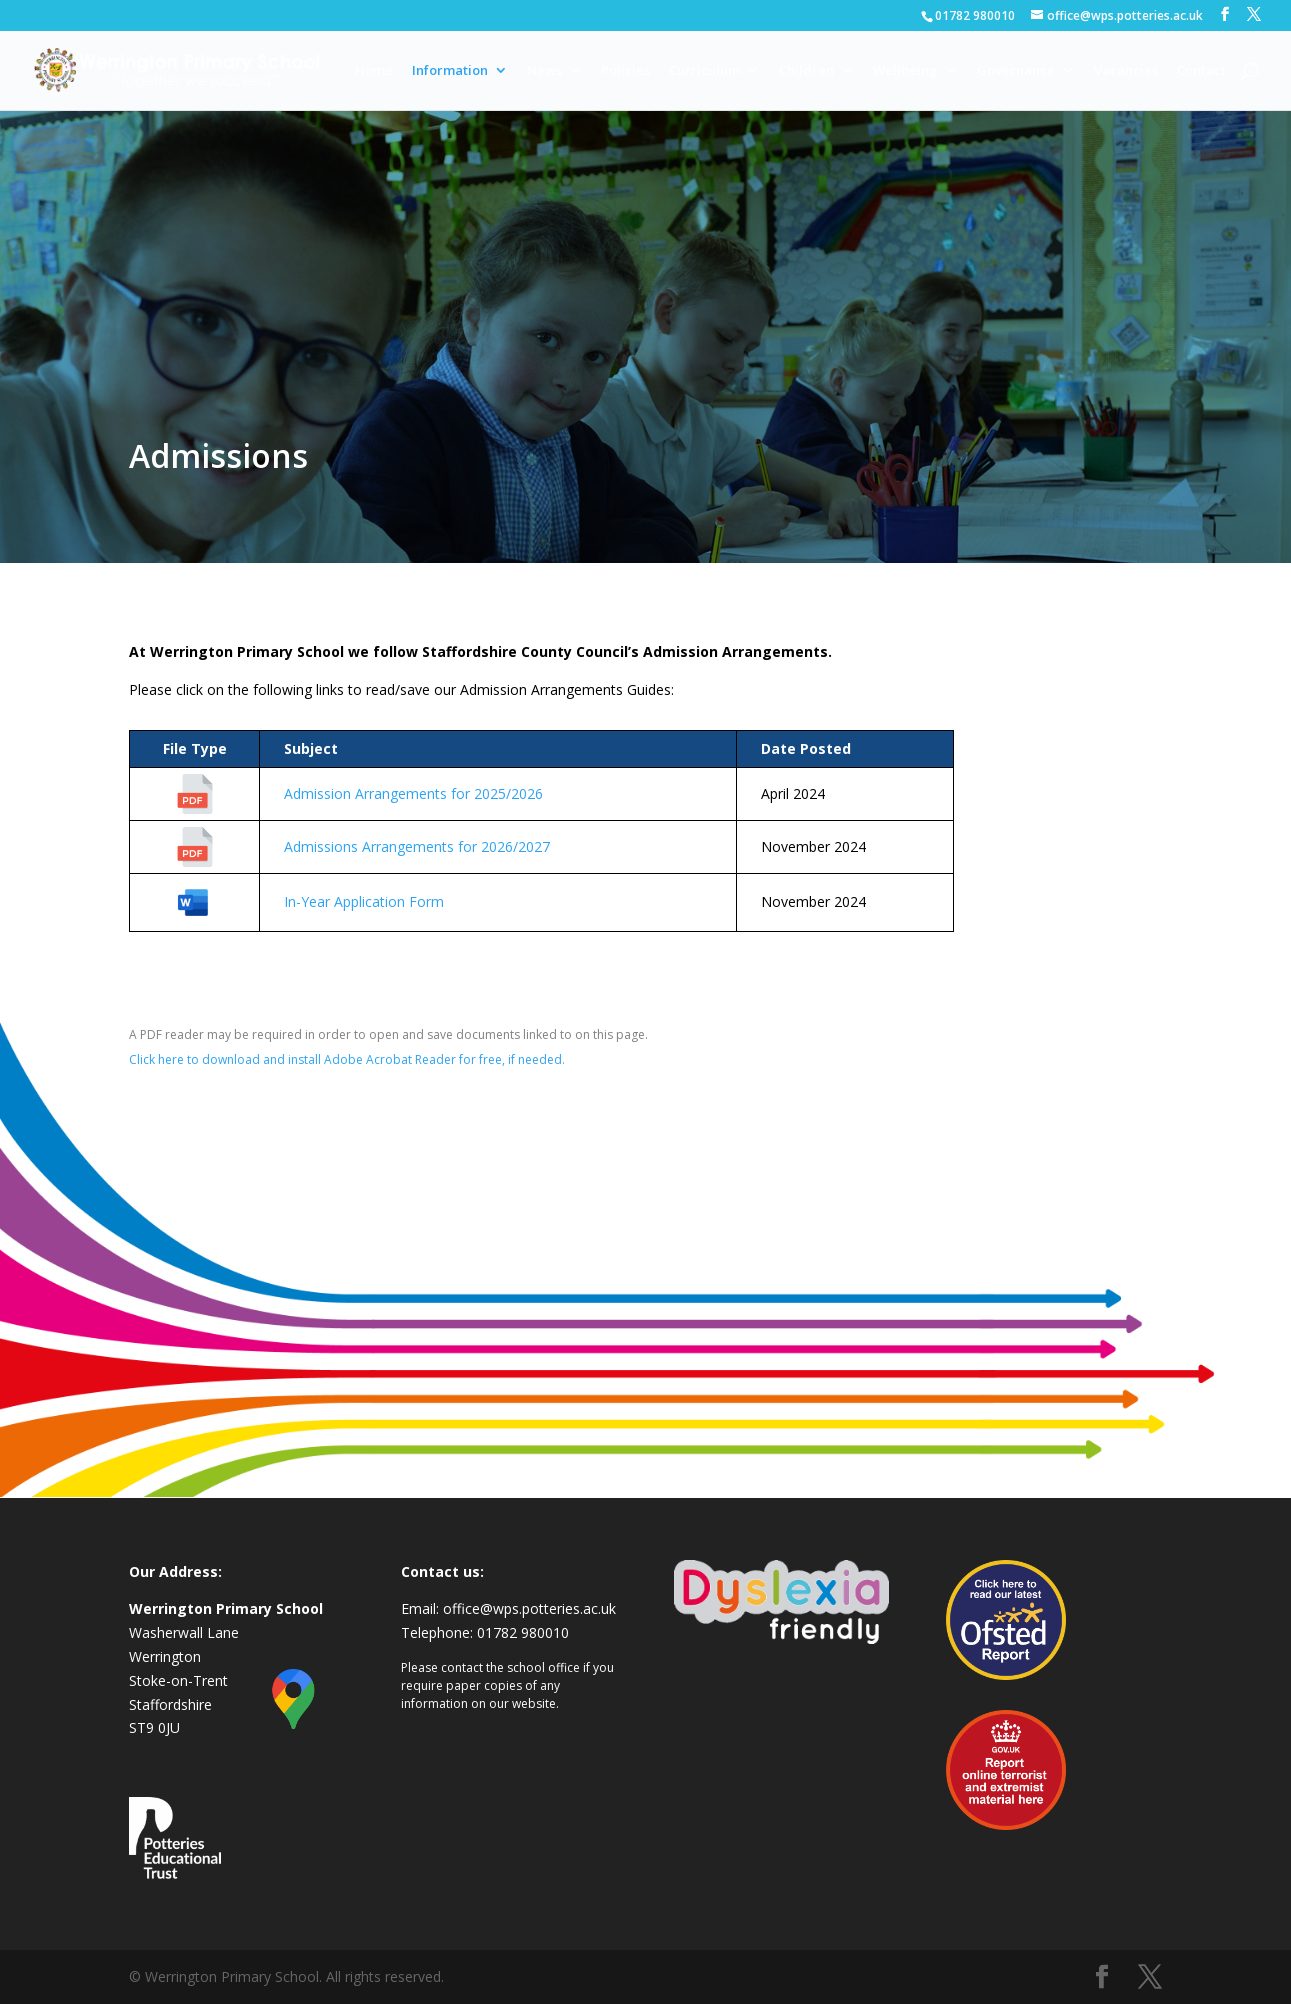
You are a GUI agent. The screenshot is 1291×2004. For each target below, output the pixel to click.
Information (450, 71)
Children (806, 71)
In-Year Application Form (364, 901)
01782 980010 (975, 15)
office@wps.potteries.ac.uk (529, 1608)
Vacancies (1126, 71)
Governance (1016, 71)
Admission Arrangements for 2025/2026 (413, 793)
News (544, 71)
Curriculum (704, 71)
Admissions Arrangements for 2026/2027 (417, 846)
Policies (625, 71)
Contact (1201, 71)
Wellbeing (905, 71)
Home (374, 71)
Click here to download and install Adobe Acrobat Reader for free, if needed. (347, 1059)
